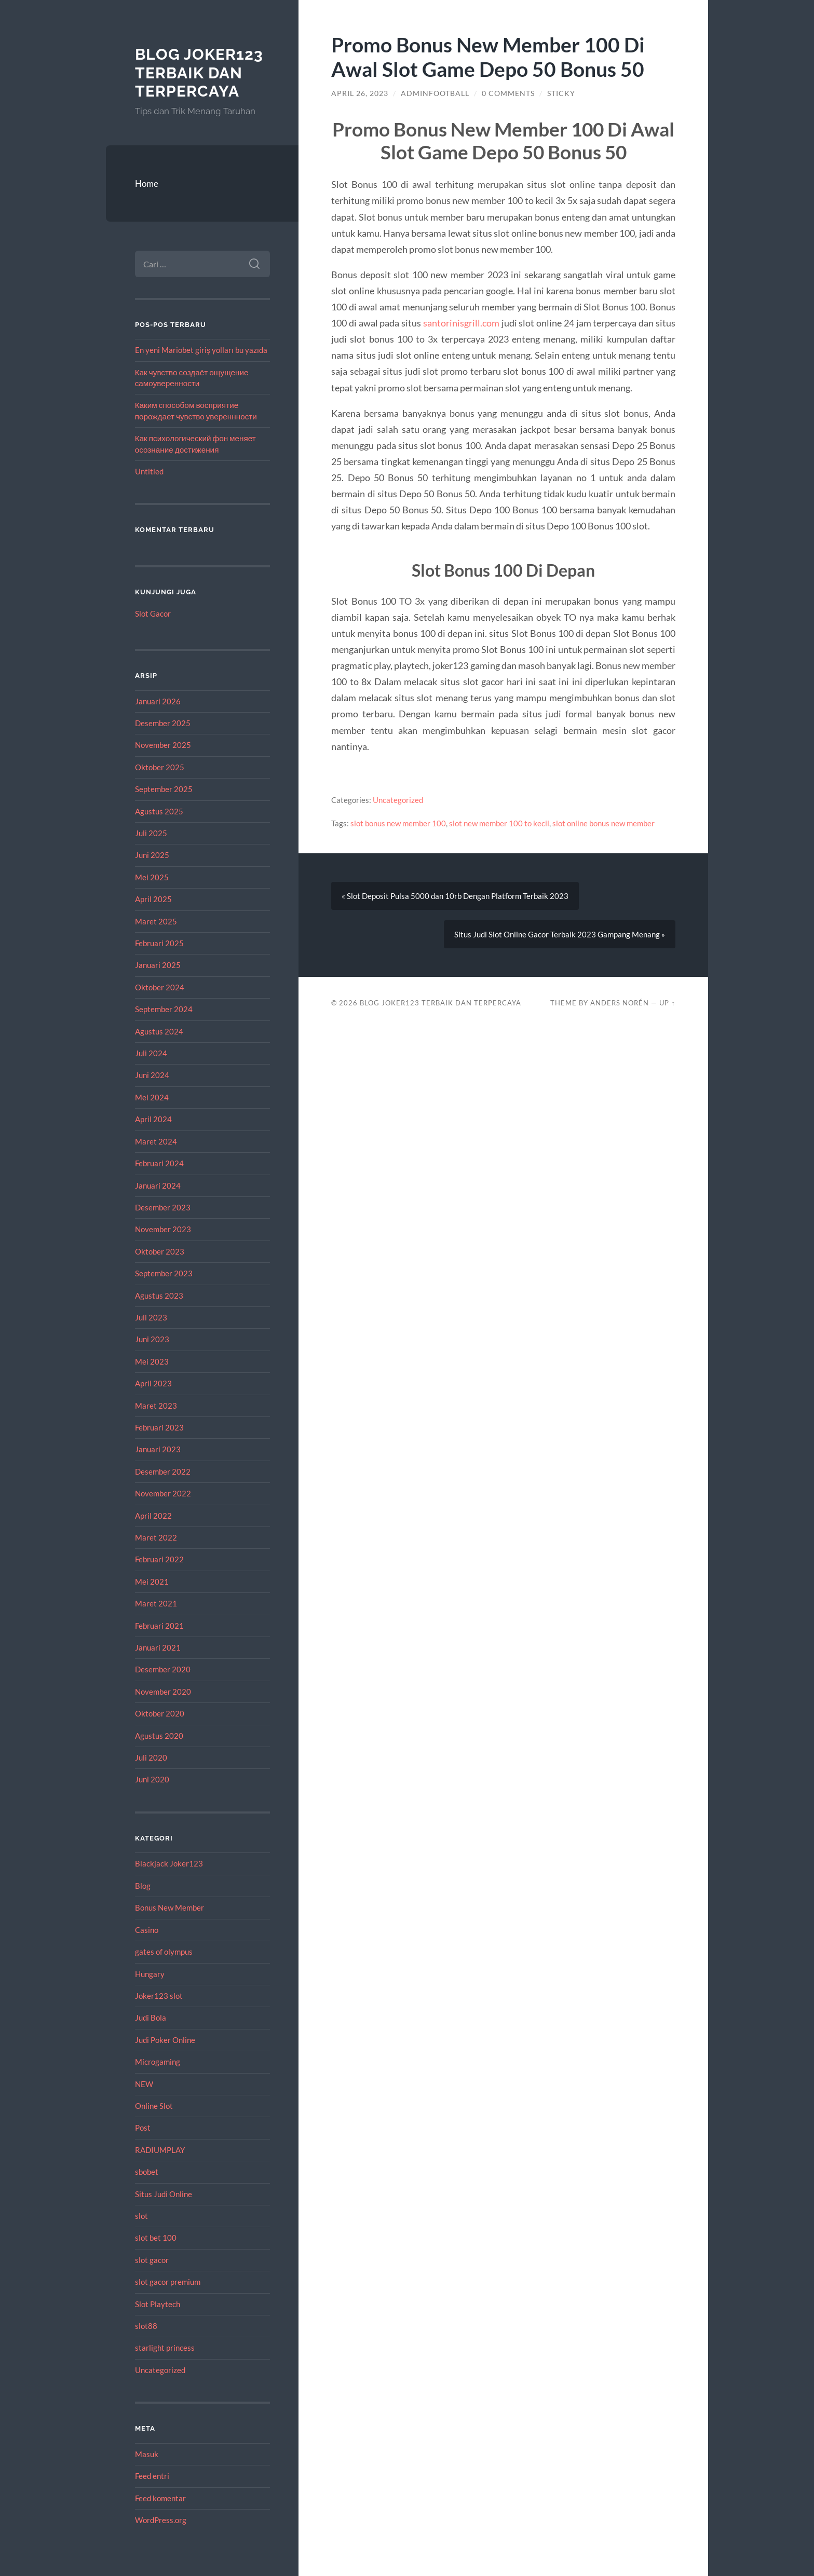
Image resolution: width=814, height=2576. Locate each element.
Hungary (150, 1974)
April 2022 (153, 1515)
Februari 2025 (159, 943)
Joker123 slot (159, 1995)
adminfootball (435, 93)
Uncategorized (160, 2370)
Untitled (149, 471)
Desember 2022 (163, 1471)
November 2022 (163, 1493)
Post (143, 2127)
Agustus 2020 (159, 1735)
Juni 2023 (152, 1339)
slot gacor (152, 2260)
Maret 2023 (156, 1405)
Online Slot (154, 2105)
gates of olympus (164, 1951)
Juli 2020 (151, 1757)
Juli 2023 (151, 1317)
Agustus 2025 (159, 811)
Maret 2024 (156, 1141)
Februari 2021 (159, 1625)
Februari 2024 (159, 1163)
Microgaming (157, 2061)
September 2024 (164, 1009)
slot (141, 2215)
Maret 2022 (156, 1537)
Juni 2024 (152, 1075)
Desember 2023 (163, 1207)
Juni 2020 (152, 1779)
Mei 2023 (152, 1361)
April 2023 (153, 1383)
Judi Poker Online (165, 2040)
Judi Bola (150, 2017)
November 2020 (163, 1691)
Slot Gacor (153, 613)
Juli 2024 (151, 1053)
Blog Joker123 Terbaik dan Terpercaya (199, 72)
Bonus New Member (169, 1907)
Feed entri (152, 2475)
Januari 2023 (158, 1449)
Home (146, 183)
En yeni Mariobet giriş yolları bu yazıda (201, 350)
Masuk (146, 2454)
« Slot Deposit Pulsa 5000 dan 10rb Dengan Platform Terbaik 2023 (455, 896)
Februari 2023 (159, 1427)
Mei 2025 (152, 877)
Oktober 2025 (159, 767)
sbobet (146, 2171)
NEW (144, 2084)
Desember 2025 (163, 723)
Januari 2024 (158, 1185)
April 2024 (153, 1119)
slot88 (146, 2325)
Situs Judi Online (163, 2194)
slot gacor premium (167, 2281)
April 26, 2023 (359, 93)
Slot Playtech (157, 2304)
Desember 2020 (163, 1669)
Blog (143, 1885)
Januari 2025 (158, 965)
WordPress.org (160, 2520)
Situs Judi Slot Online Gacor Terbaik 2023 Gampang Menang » (559, 934)
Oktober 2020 (159, 1713)
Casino (146, 1929)
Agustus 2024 (159, 1031)
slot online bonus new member (603, 823)
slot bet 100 (156, 2237)
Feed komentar (160, 2498)
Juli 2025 (151, 833)
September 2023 (164, 1273)
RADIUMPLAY (160, 2150)
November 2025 (163, 744)
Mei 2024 (152, 1097)
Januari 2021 (158, 1647)
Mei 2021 (152, 1581)
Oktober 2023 (159, 1251)
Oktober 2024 (159, 987)
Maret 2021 (156, 1603)
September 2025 (164, 789)
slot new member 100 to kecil (499, 823)
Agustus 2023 (159, 1295)
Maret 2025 (156, 921)
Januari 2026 (158, 701)
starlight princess (165, 2347)
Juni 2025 (152, 855)
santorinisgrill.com (461, 323)
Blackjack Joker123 (169, 1863)
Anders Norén (619, 1003)
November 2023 (163, 1229)
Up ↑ (667, 1003)
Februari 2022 (159, 1559)
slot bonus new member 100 (398, 823)
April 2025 (153, 899)
